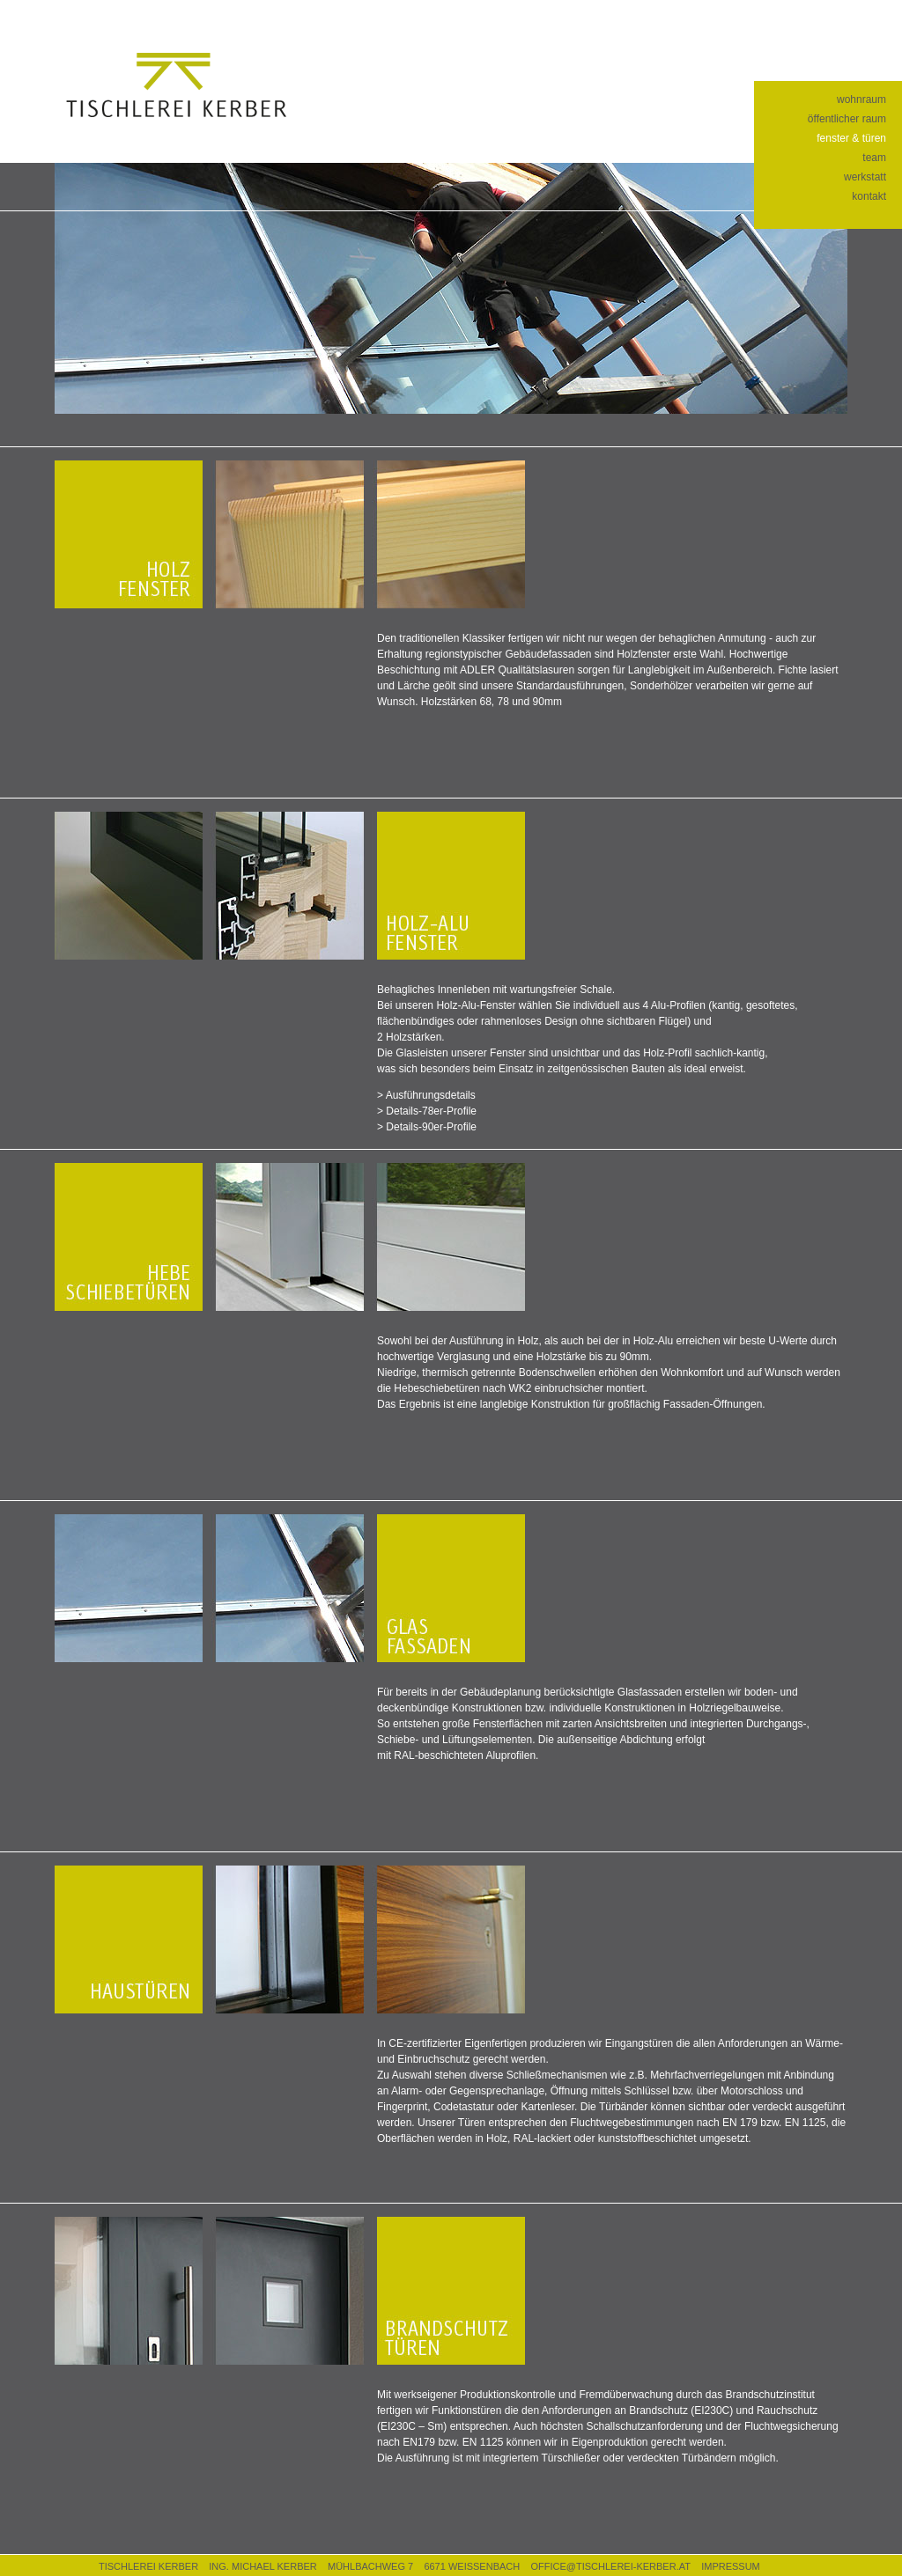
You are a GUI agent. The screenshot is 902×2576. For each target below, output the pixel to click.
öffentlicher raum (847, 119)
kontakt (869, 196)
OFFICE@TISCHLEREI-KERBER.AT (610, 2566)
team (874, 157)
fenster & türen (851, 138)
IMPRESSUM (730, 2566)
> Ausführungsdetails (426, 1095)
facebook (790, 17)
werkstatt (865, 177)
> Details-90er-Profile (427, 1127)
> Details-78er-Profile (427, 1111)
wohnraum (861, 99)
